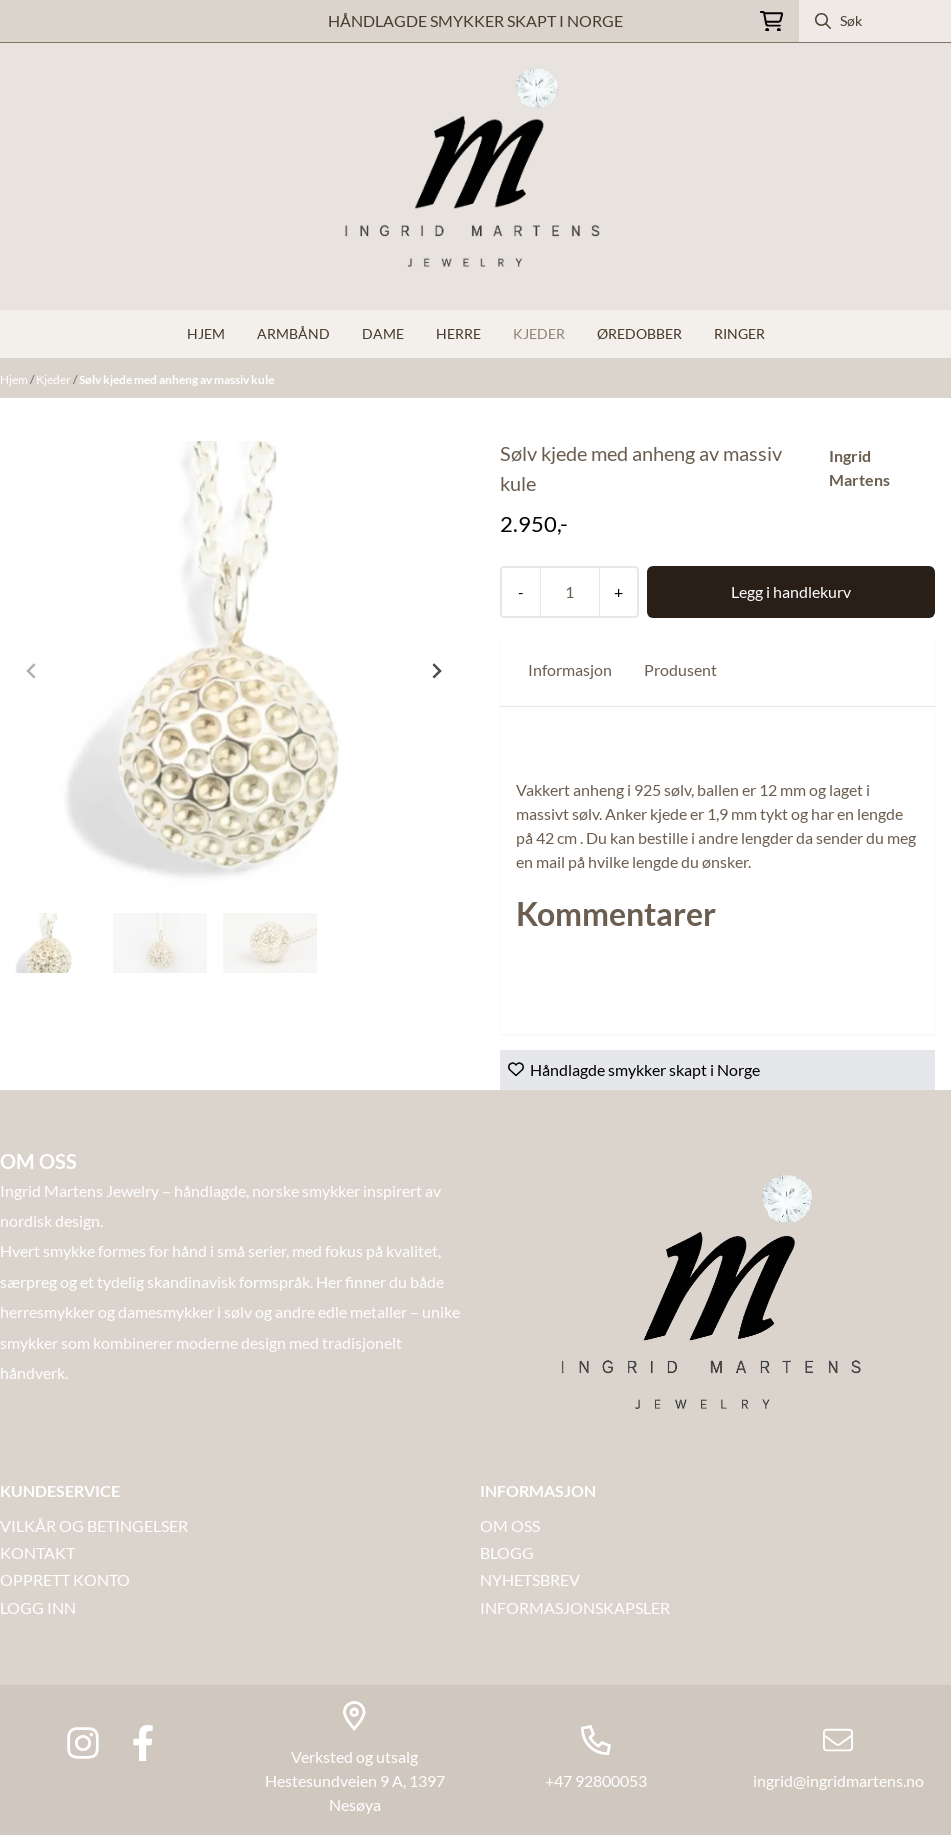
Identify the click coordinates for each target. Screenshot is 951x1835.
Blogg (507, 1552)
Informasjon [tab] (570, 669)
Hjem (15, 379)
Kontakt (37, 1552)
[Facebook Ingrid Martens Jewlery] (143, 1743)
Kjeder (539, 333)
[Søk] (875, 21)
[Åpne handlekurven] (771, 21)
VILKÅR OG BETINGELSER (94, 1525)
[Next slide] (436, 671)
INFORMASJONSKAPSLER (575, 1607)
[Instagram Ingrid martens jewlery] (83, 1743)
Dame (383, 333)
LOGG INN (38, 1607)
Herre (458, 333)
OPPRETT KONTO (65, 1579)
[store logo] (476, 176)
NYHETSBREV (530, 1579)
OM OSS (510, 1525)
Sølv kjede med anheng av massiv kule (176, 379)
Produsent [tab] (680, 669)
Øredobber (639, 333)
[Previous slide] (32, 671)
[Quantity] (569, 592)
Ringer (739, 333)
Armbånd (293, 333)
